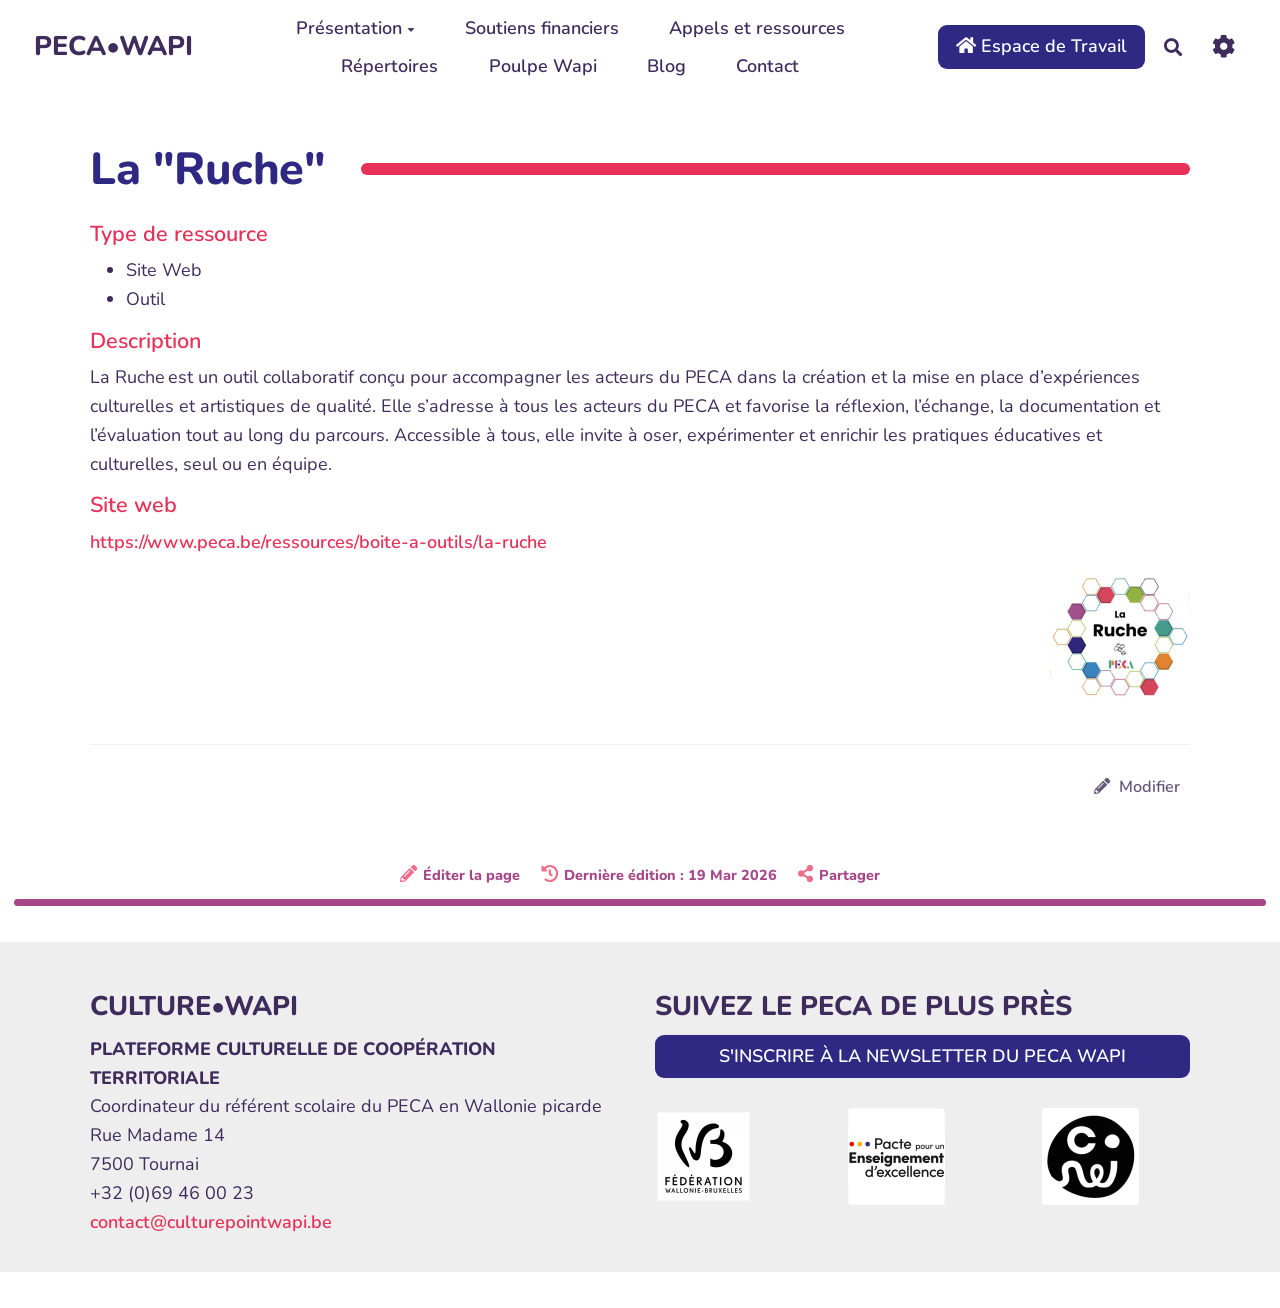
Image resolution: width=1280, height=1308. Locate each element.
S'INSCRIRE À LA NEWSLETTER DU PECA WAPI (922, 1056)
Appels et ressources (757, 28)
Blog (666, 66)
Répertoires (389, 66)
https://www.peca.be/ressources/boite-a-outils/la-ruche (318, 542)
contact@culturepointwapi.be (211, 1222)
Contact (767, 66)
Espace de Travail (1041, 46)
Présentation (355, 28)
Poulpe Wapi (543, 66)
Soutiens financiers (542, 28)
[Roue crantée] (1223, 46)
